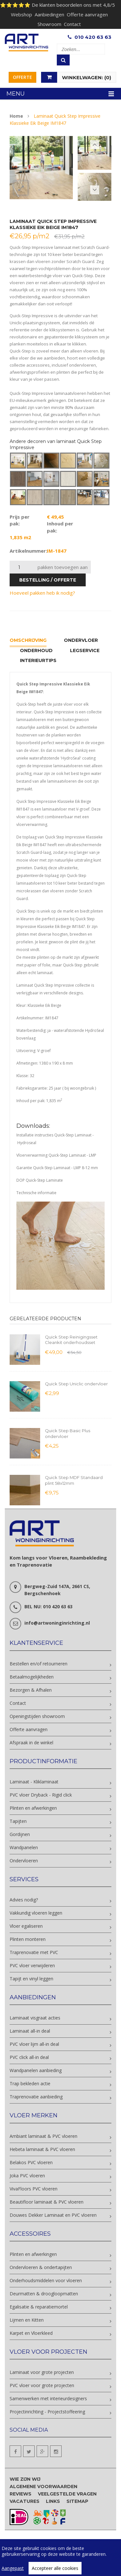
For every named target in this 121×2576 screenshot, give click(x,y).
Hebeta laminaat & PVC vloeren (42, 2149)
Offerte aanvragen (87, 14)
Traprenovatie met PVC (34, 1952)
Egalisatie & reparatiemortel (39, 2307)
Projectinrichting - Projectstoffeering (47, 2412)
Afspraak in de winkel (31, 1742)
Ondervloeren (24, 1861)
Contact (72, 24)
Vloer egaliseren (26, 1926)
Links (53, 2501)
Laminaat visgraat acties (35, 2018)
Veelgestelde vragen (67, 2494)
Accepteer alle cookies (55, 2568)
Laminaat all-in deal (30, 2031)
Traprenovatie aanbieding (36, 2097)
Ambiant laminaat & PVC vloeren (43, 2136)
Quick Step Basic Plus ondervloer (67, 1433)
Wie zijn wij (25, 2479)
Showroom (49, 24)
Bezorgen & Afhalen (31, 1690)
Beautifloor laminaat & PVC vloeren (46, 2202)
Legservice (84, 650)
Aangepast (13, 2568)
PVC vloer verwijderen (32, 1965)
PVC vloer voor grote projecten (42, 2385)
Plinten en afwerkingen (33, 1808)
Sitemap (77, 2501)
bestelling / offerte (47, 580)
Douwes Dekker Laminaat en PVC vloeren (53, 2215)
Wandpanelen (24, 1847)
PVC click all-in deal (29, 2057)
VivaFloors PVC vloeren (33, 2189)
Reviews (20, 2494)
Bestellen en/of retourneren (38, 1664)
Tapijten (18, 1821)
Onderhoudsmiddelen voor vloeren (46, 2280)
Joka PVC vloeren (27, 2175)
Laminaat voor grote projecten (42, 2372)
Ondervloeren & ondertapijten (41, 2267)
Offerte (22, 77)
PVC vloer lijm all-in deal (34, 2044)
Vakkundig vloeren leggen (36, 1913)
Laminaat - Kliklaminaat (34, 1782)
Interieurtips (38, 660)
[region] (60, 2557)
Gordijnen (20, 1834)
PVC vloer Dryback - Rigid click (41, 1795)
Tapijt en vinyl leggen (31, 1979)
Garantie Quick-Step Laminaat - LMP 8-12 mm (57, 1167)
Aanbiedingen (49, 14)
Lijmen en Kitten (27, 2320)
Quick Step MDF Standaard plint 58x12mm (74, 1480)
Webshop (21, 14)
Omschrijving (28, 640)
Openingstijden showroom (37, 1716)
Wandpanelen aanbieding (36, 2070)
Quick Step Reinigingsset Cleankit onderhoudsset (71, 1339)
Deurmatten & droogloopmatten (44, 2294)
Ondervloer (81, 640)
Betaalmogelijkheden (32, 1677)
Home (16, 116)
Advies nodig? (24, 1900)
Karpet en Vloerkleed (31, 2333)
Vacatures (24, 2501)
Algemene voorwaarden (43, 2486)
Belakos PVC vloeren (31, 2162)
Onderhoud (36, 650)
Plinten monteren (28, 1939)
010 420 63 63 (92, 37)
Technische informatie (36, 1192)
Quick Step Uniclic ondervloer (76, 1383)
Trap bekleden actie (30, 2083)
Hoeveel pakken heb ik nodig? (42, 593)
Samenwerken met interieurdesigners (48, 2398)
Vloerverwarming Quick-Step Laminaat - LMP (56, 1155)
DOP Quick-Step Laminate (39, 1180)
